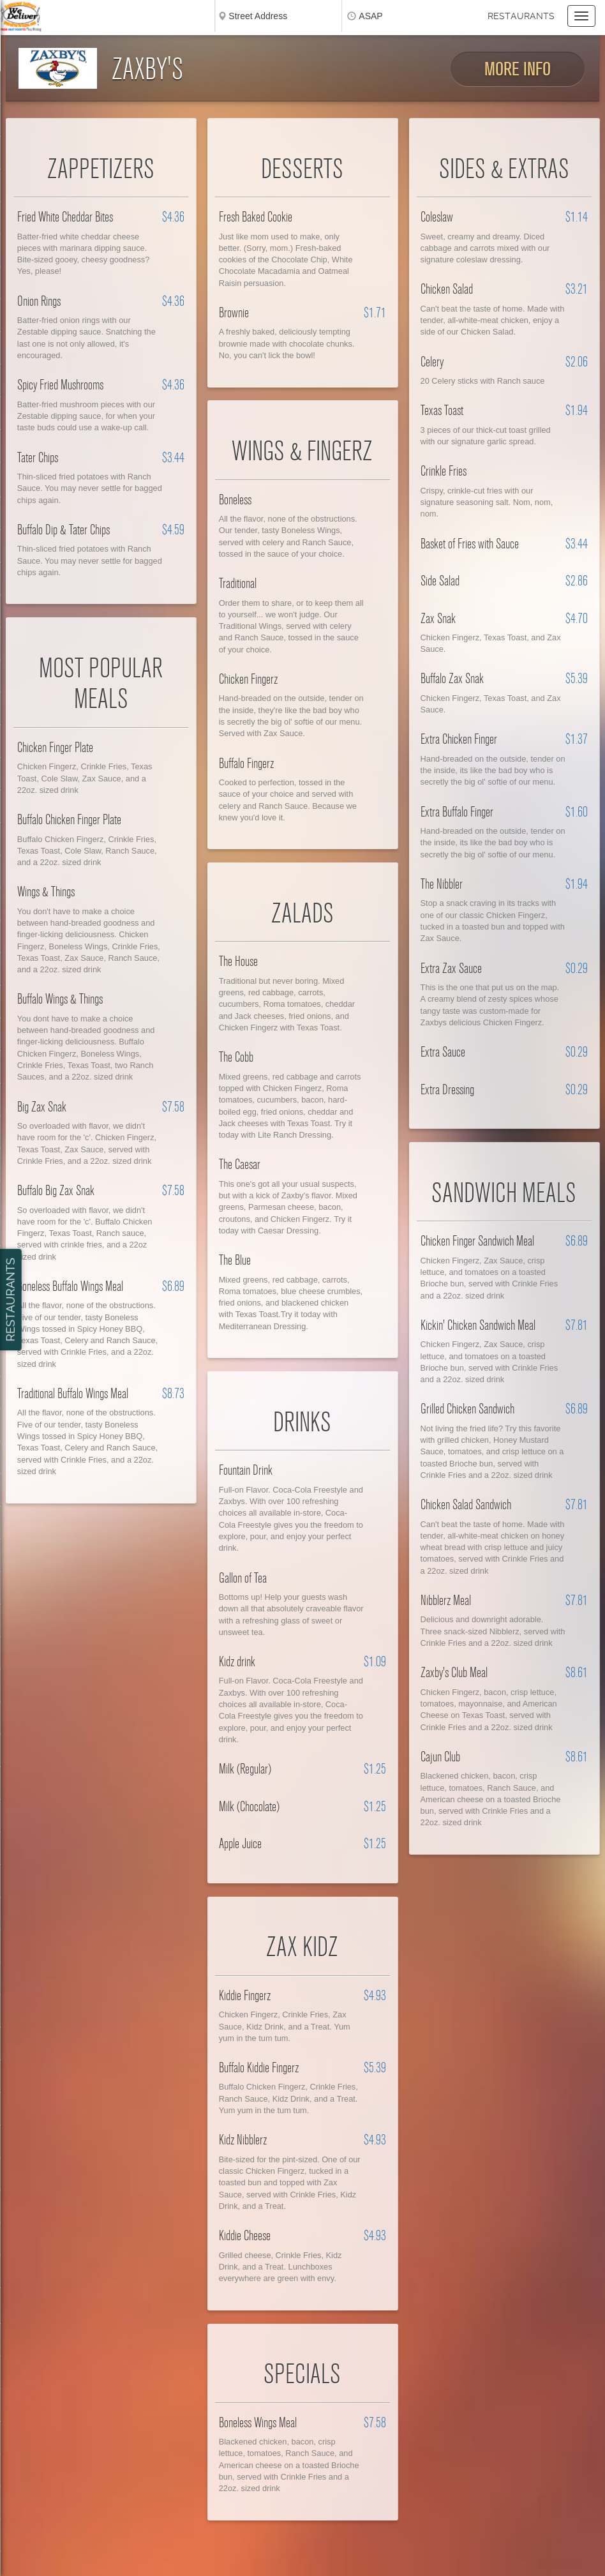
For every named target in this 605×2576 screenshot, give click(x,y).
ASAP (370, 16)
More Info (517, 69)
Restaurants (521, 16)
